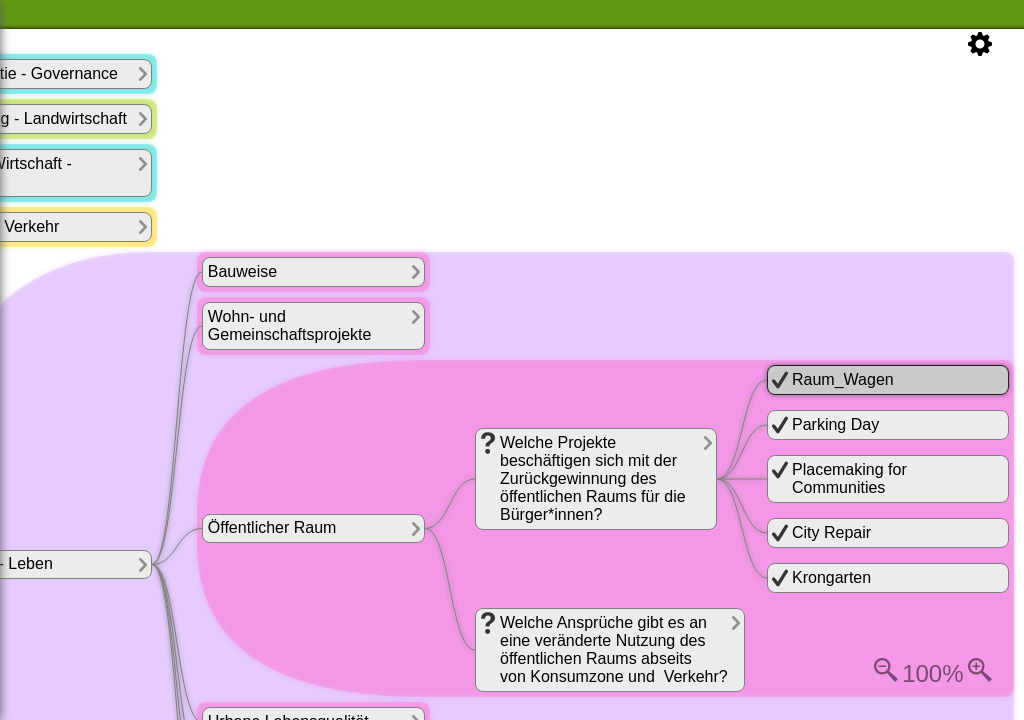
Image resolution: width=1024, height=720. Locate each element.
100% (932, 673)
